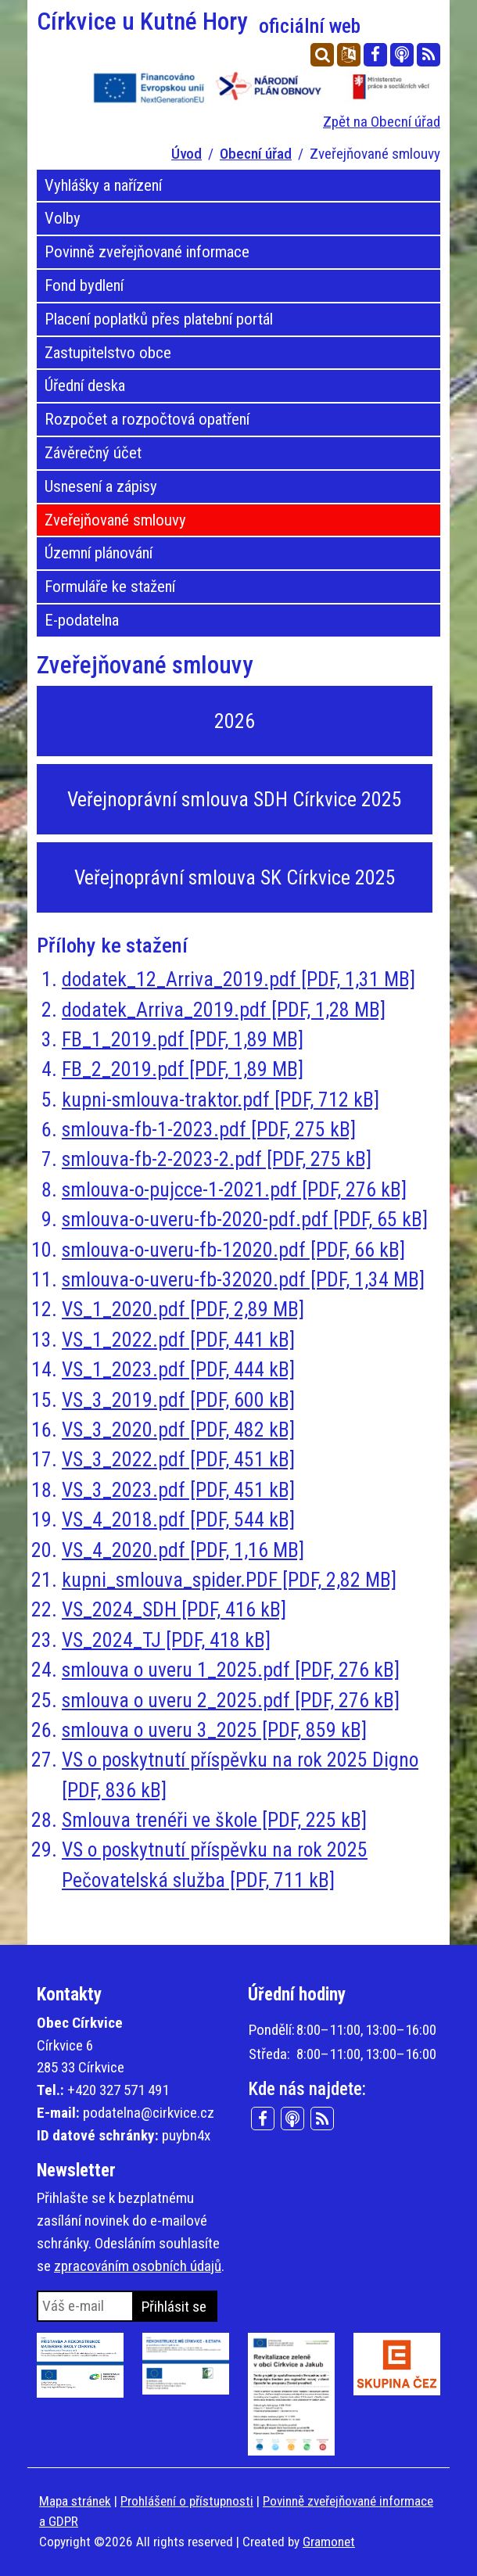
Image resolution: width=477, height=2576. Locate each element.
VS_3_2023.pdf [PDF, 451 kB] (178, 1489)
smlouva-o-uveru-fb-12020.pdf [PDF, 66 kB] (233, 1249)
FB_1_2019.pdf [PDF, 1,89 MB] (182, 1039)
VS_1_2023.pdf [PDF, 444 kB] (178, 1369)
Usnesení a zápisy (101, 486)
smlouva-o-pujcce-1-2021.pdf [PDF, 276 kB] (234, 1189)
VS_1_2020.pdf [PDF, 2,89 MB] (183, 1309)
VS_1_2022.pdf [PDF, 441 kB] (178, 1339)
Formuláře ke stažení (110, 586)
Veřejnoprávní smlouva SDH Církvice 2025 (234, 799)
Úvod (186, 154)
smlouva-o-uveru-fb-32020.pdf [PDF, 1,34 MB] (243, 1279)
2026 (234, 721)
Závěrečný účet (93, 452)
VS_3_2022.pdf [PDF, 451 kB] (178, 1459)
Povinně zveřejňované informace (147, 251)
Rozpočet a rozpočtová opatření (147, 419)
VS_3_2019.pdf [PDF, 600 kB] (178, 1400)
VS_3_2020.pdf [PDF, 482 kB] (178, 1429)
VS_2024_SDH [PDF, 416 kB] (174, 1609)
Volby (63, 218)
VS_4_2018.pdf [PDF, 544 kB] (178, 1519)
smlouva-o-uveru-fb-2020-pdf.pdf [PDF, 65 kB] (245, 1219)
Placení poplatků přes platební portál (159, 319)
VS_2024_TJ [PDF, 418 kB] (166, 1640)
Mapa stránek (75, 2501)
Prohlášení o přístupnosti (186, 2501)
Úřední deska (85, 385)
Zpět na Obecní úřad (381, 122)
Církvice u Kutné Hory (198, 22)
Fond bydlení (84, 285)
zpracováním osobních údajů (137, 2266)
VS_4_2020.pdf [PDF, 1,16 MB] (183, 1550)
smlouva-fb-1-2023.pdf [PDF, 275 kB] (209, 1129)
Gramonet (329, 2541)
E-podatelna (82, 620)
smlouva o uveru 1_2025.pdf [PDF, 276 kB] (231, 1669)
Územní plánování (98, 553)
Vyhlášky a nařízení (103, 185)
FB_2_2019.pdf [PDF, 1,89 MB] (182, 1069)
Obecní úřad (256, 154)
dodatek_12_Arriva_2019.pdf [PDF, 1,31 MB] (238, 979)
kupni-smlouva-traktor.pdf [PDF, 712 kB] (220, 1099)
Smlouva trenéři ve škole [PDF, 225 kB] (214, 1820)
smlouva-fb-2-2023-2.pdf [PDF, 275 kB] (216, 1159)
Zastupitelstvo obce (108, 352)
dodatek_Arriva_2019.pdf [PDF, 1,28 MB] (224, 1009)
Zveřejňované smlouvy (115, 520)
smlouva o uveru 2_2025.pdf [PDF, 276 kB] (231, 1700)
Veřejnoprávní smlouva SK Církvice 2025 (235, 877)
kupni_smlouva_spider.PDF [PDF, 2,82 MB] (229, 1579)
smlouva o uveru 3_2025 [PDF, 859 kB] (214, 1730)
